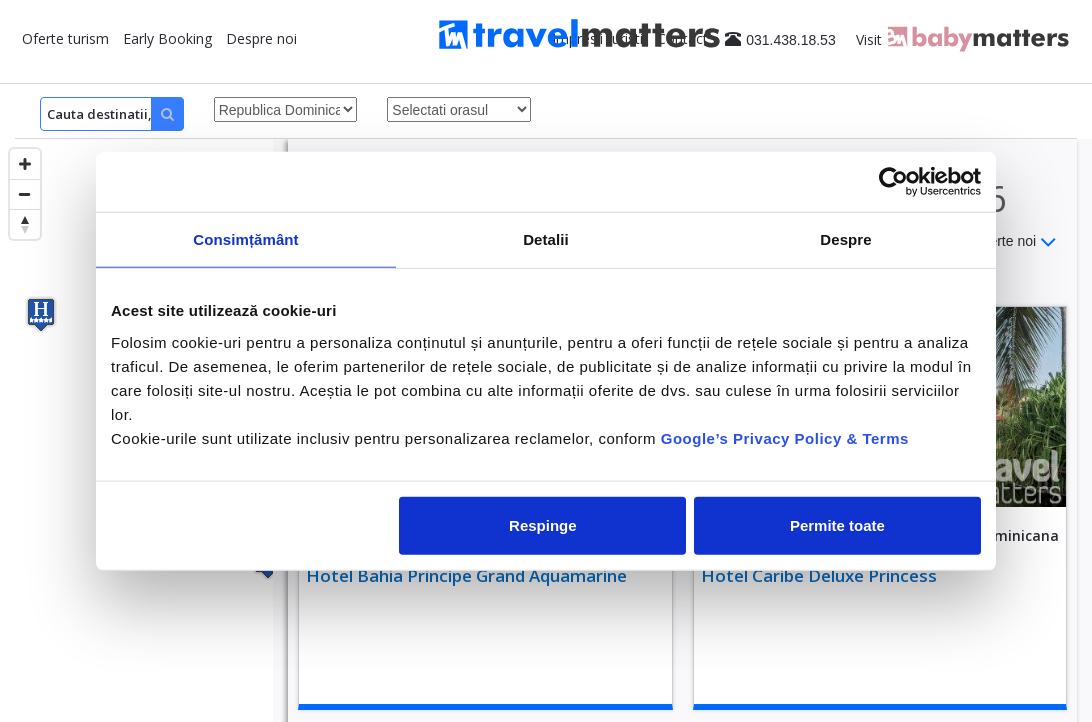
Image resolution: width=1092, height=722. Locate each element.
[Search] (112, 114)
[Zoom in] (25, 164)
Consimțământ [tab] (245, 239)
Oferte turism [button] (65, 38)
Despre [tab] (845, 239)
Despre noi (261, 38)
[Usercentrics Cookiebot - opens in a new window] (893, 182)
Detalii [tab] (546, 239)
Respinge (543, 524)
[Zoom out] (25, 194)
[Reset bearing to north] (25, 224)
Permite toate (837, 524)
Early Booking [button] (167, 38)
